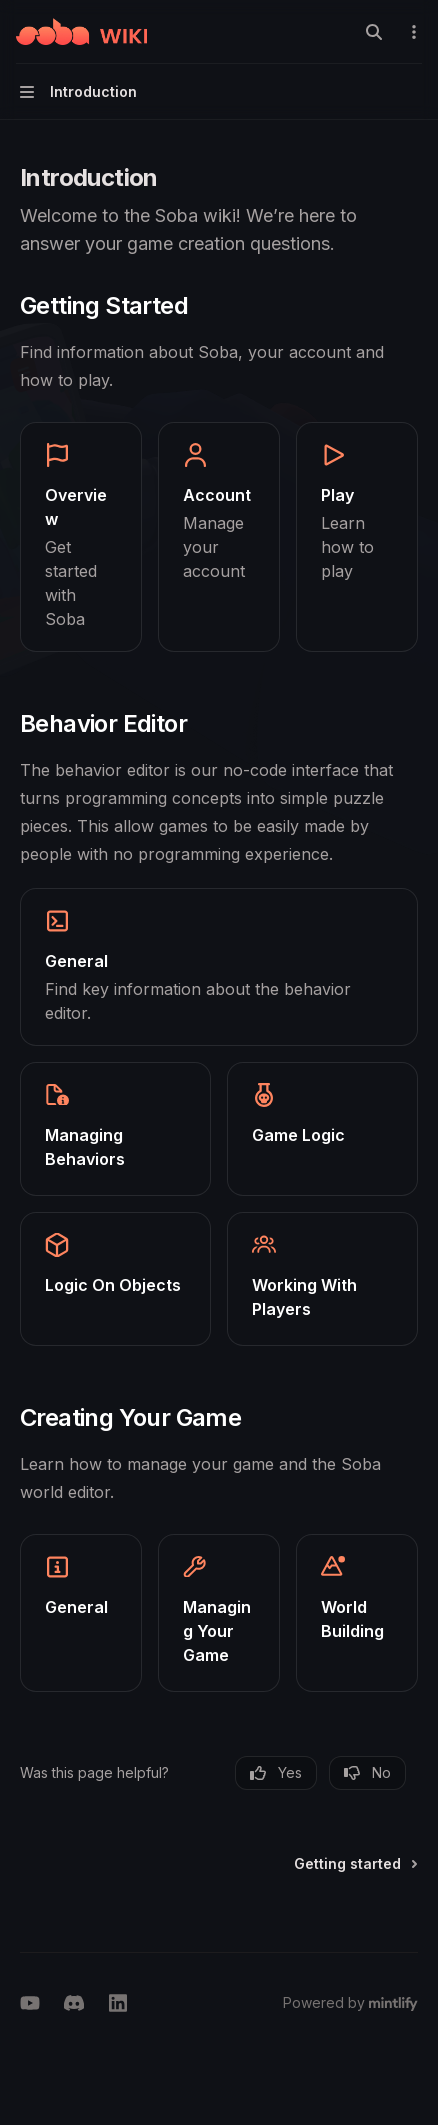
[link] (81, 537)
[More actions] (412, 32)
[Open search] (374, 32)
